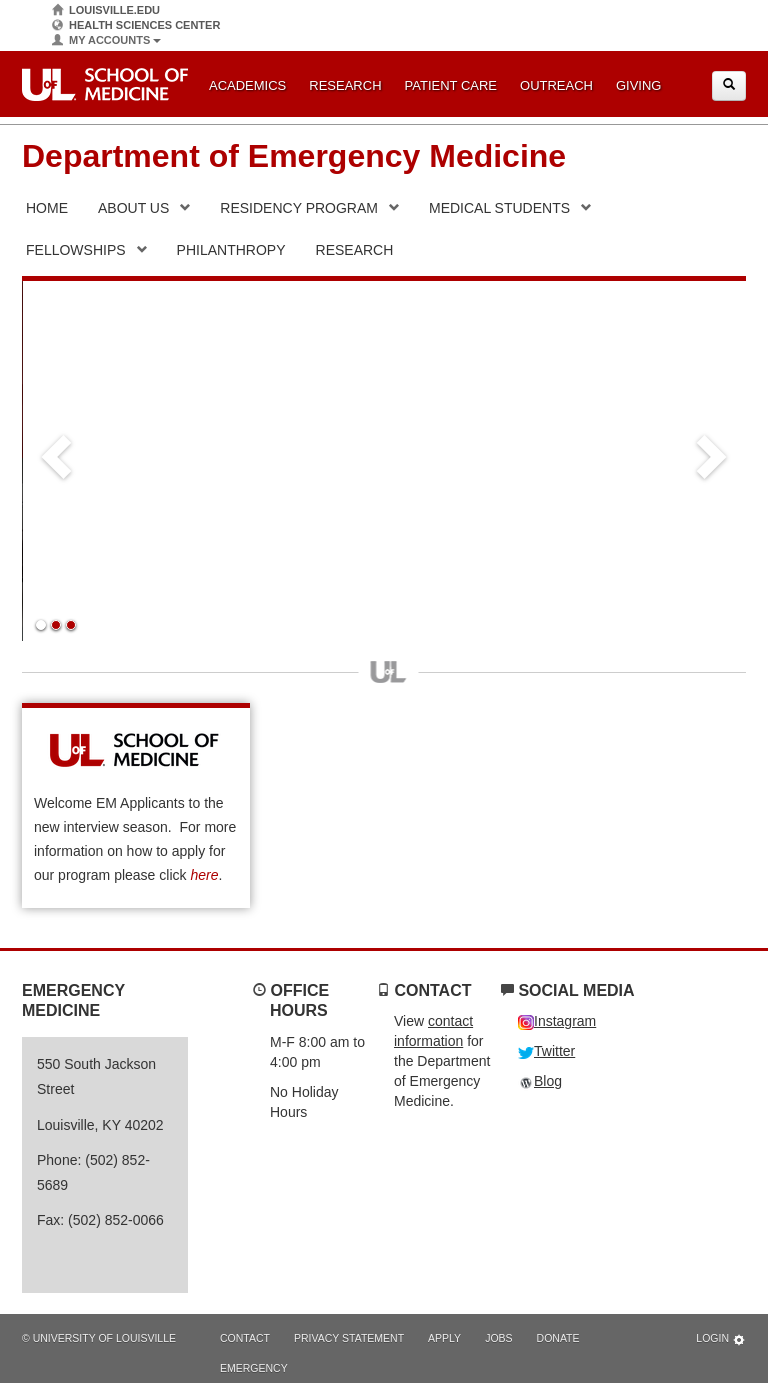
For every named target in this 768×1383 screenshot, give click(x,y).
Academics (247, 85)
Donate (558, 1338)
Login (721, 1339)
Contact (245, 1338)
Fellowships (76, 250)
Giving (639, 85)
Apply (444, 1338)
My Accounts (106, 40)
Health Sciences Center (136, 25)
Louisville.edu (106, 10)
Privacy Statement (349, 1338)
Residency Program (299, 208)
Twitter (546, 1051)
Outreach (556, 85)
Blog (540, 1081)
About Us (133, 208)
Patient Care (451, 85)
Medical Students (499, 208)
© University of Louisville (99, 1338)
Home (47, 208)
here (204, 875)
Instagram (557, 1021)
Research (345, 85)
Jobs (498, 1338)
